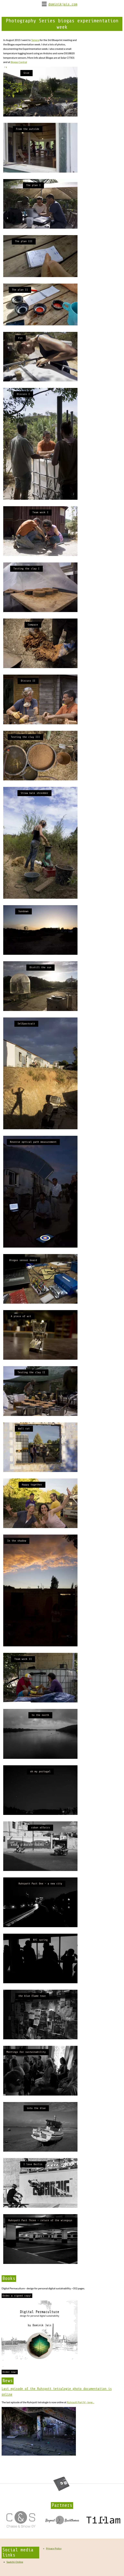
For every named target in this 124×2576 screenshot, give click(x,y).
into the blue (36, 2108)
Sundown (23, 911)
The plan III (23, 241)
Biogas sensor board (23, 1260)
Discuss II (28, 680)
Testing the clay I (26, 568)
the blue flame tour (32, 1995)
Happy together (32, 1484)
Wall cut (24, 1428)
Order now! (9, 2372)
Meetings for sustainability (26, 2051)
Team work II (23, 1659)
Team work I (40, 512)
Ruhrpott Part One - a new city (40, 1883)
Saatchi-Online (14, 2561)
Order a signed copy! (16, 2295)
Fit (20, 338)
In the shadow (16, 1540)
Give (26, 72)
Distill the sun (40, 967)
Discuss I (23, 394)
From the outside (27, 129)
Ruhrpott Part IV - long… (80, 2402)
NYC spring (40, 1939)
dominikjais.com (62, 4)
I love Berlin (32, 2164)
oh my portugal (40, 1771)
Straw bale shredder (34, 793)
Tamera (35, 39)
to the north (40, 1715)
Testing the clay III (25, 737)
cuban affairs (40, 1827)
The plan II (20, 289)
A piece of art (21, 1316)
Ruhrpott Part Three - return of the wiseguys (40, 2220)
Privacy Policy (54, 2548)
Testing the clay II (31, 1372)
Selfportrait (26, 1023)
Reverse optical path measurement (33, 1141)
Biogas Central (19, 62)
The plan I (33, 185)
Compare (33, 624)
